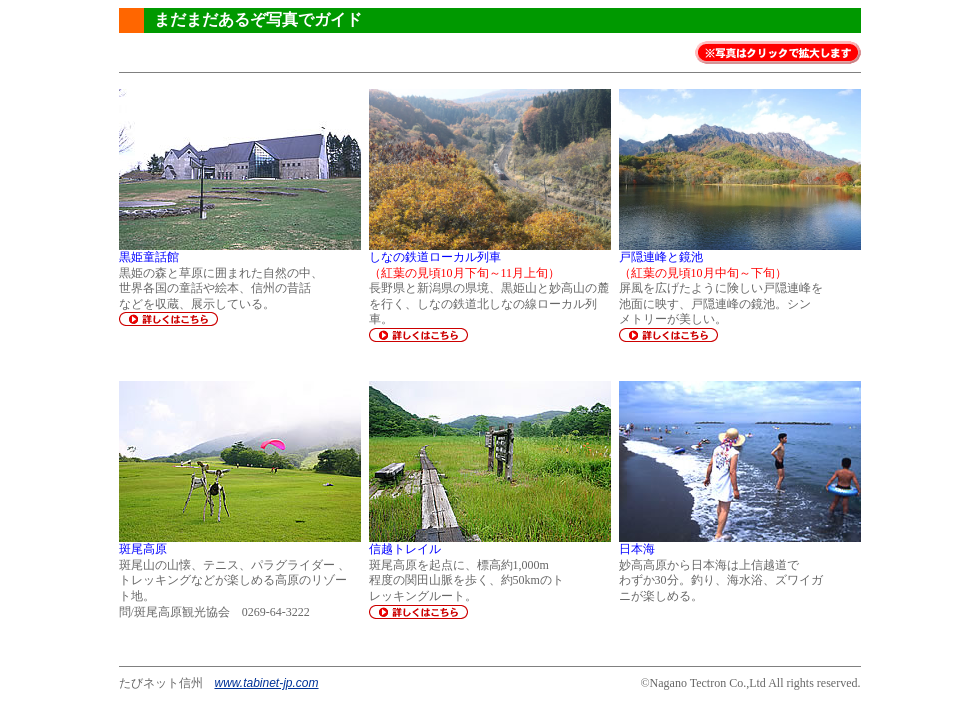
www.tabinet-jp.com (267, 683)
